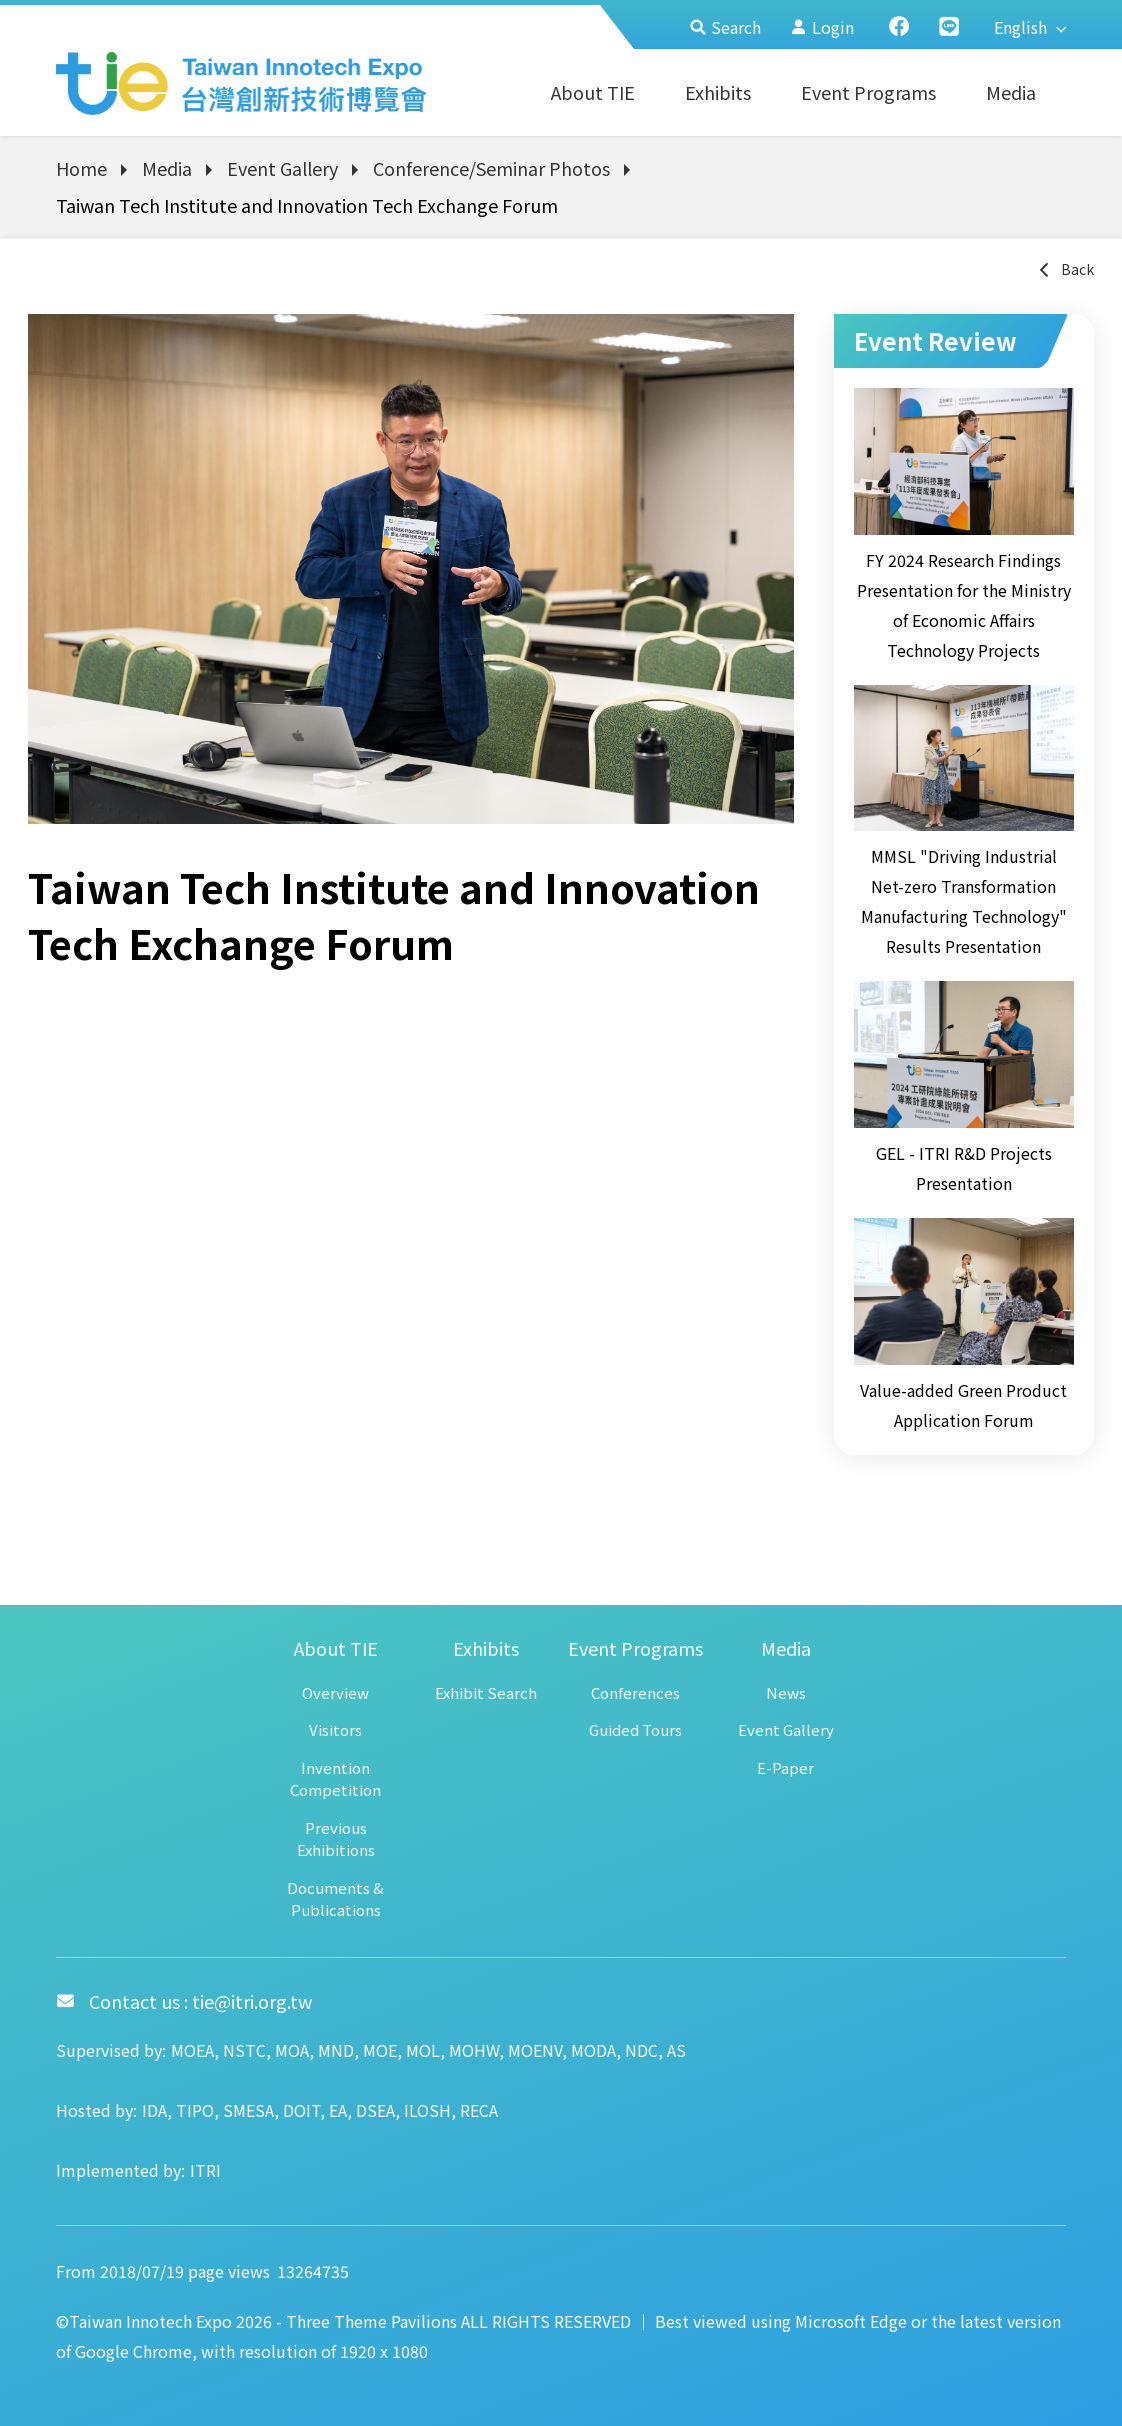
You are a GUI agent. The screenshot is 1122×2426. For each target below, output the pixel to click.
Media (1011, 92)
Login (822, 27)
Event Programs (868, 92)
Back (1065, 269)
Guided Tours (635, 1729)
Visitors (335, 1729)
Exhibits (718, 92)
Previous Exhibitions (336, 1839)
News (786, 1692)
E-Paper (785, 1767)
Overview (335, 1692)
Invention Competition (335, 1779)
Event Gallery (282, 168)
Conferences (635, 1692)
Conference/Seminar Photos (491, 168)
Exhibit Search (486, 1692)
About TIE (593, 92)
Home (81, 168)
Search (725, 27)
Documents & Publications (335, 1899)
